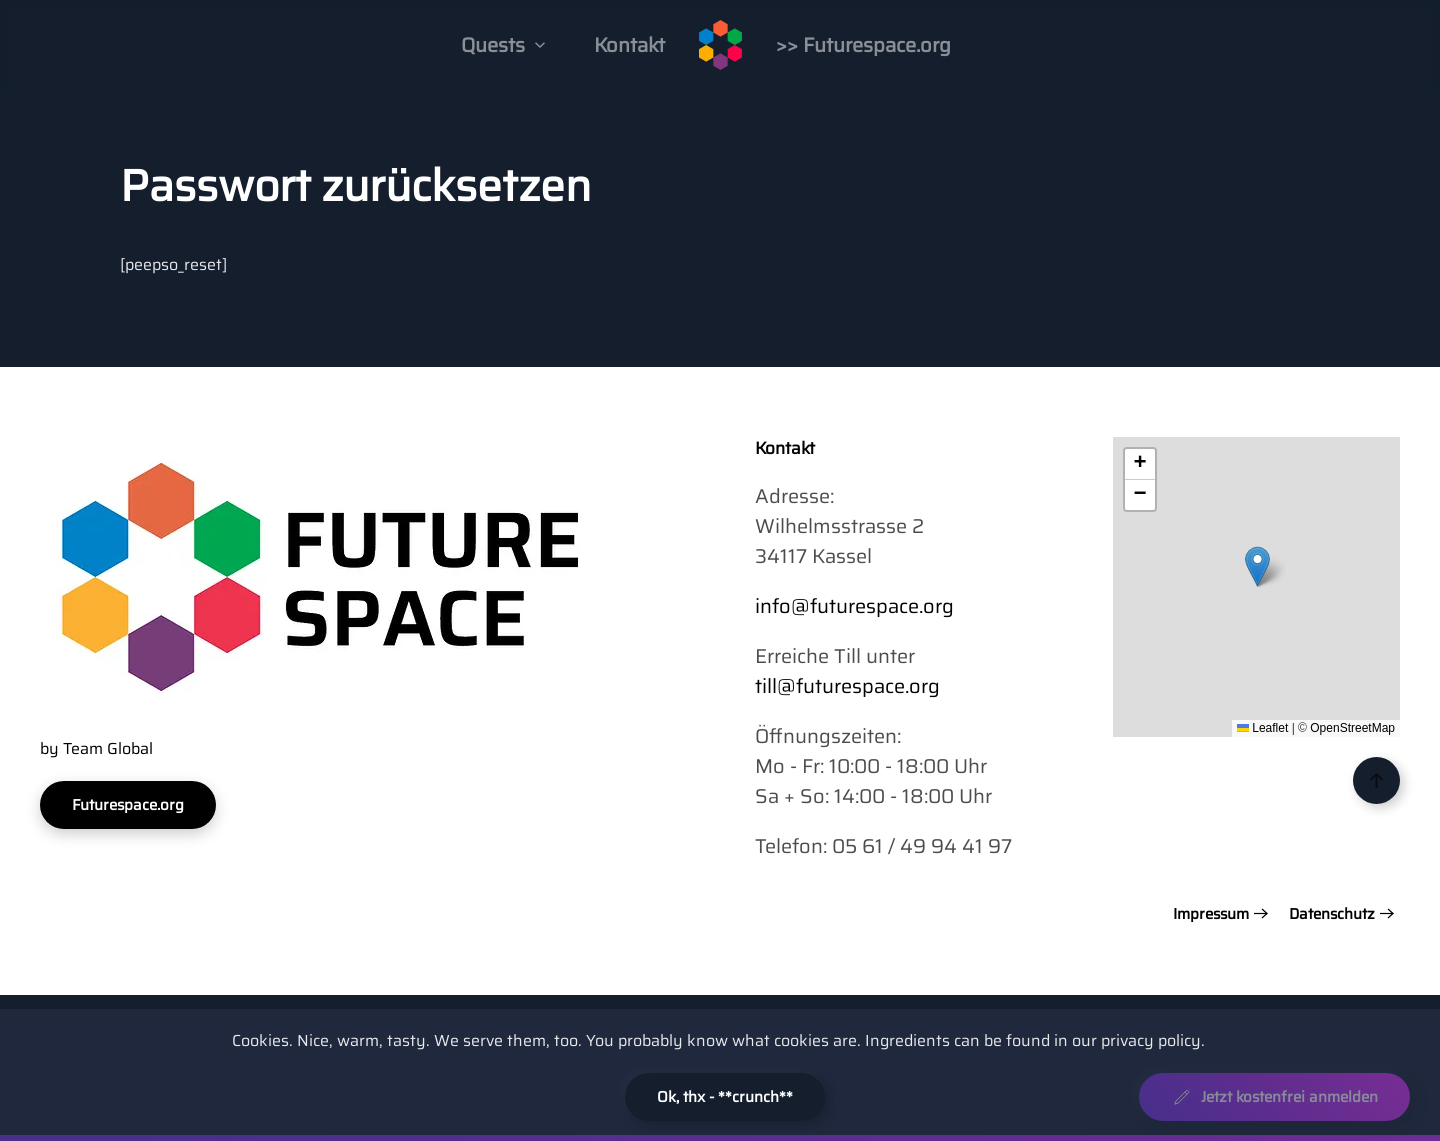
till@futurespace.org (847, 686)
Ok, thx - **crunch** (725, 1097)
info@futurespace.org (854, 606)
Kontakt (629, 45)
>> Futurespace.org (863, 45)
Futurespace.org (128, 805)
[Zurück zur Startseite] (720, 45)
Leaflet (1262, 728)
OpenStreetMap (1352, 728)
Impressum (1211, 914)
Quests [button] (503, 45)
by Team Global (96, 748)
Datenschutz (1332, 914)
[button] (1257, 566)
